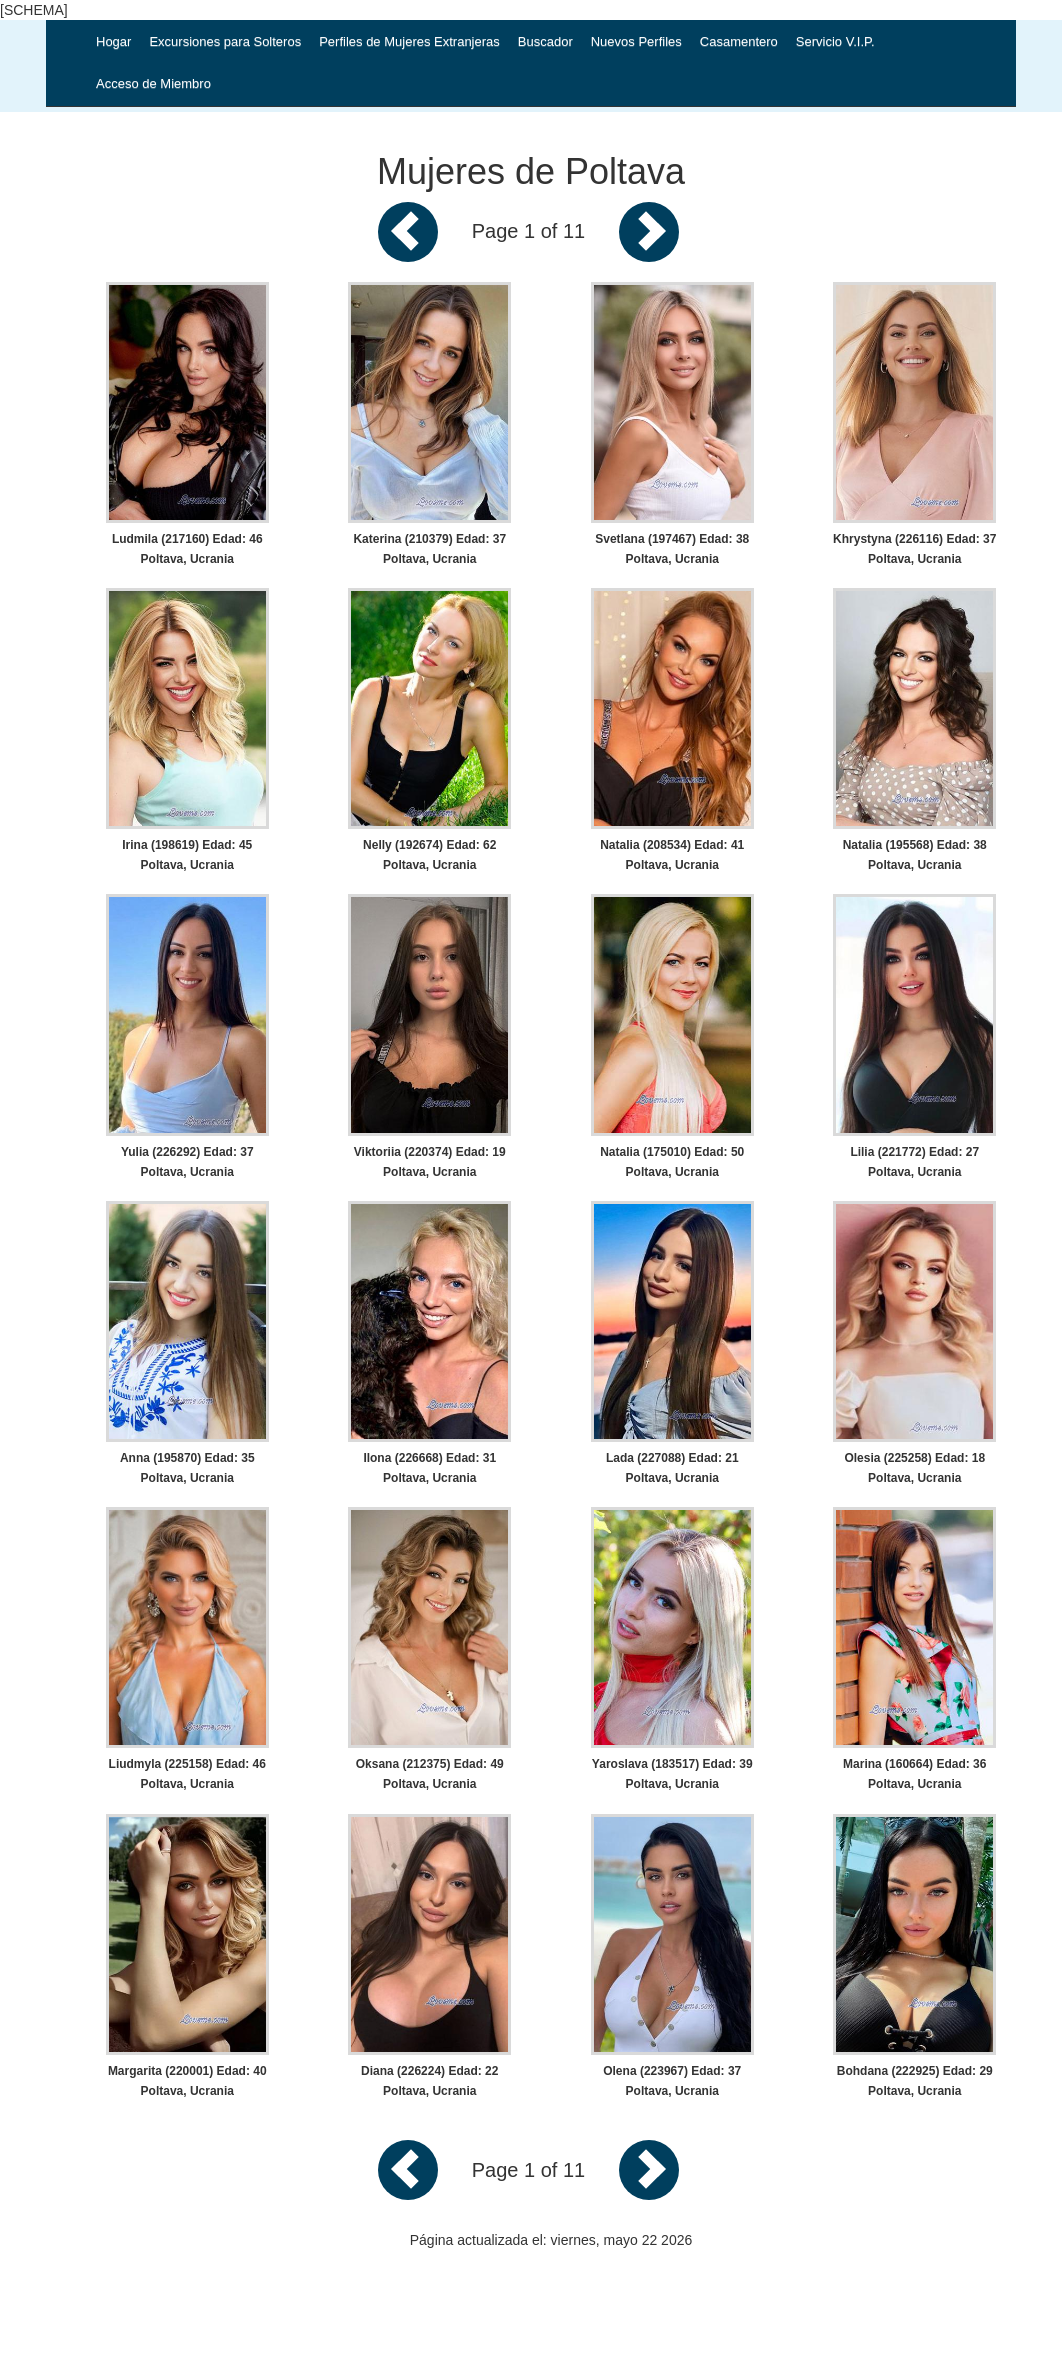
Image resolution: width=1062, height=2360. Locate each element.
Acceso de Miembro (153, 83)
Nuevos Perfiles (636, 41)
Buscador (545, 41)
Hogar (113, 41)
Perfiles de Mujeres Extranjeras (409, 41)
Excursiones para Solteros (225, 41)
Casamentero (739, 41)
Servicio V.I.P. (835, 41)
